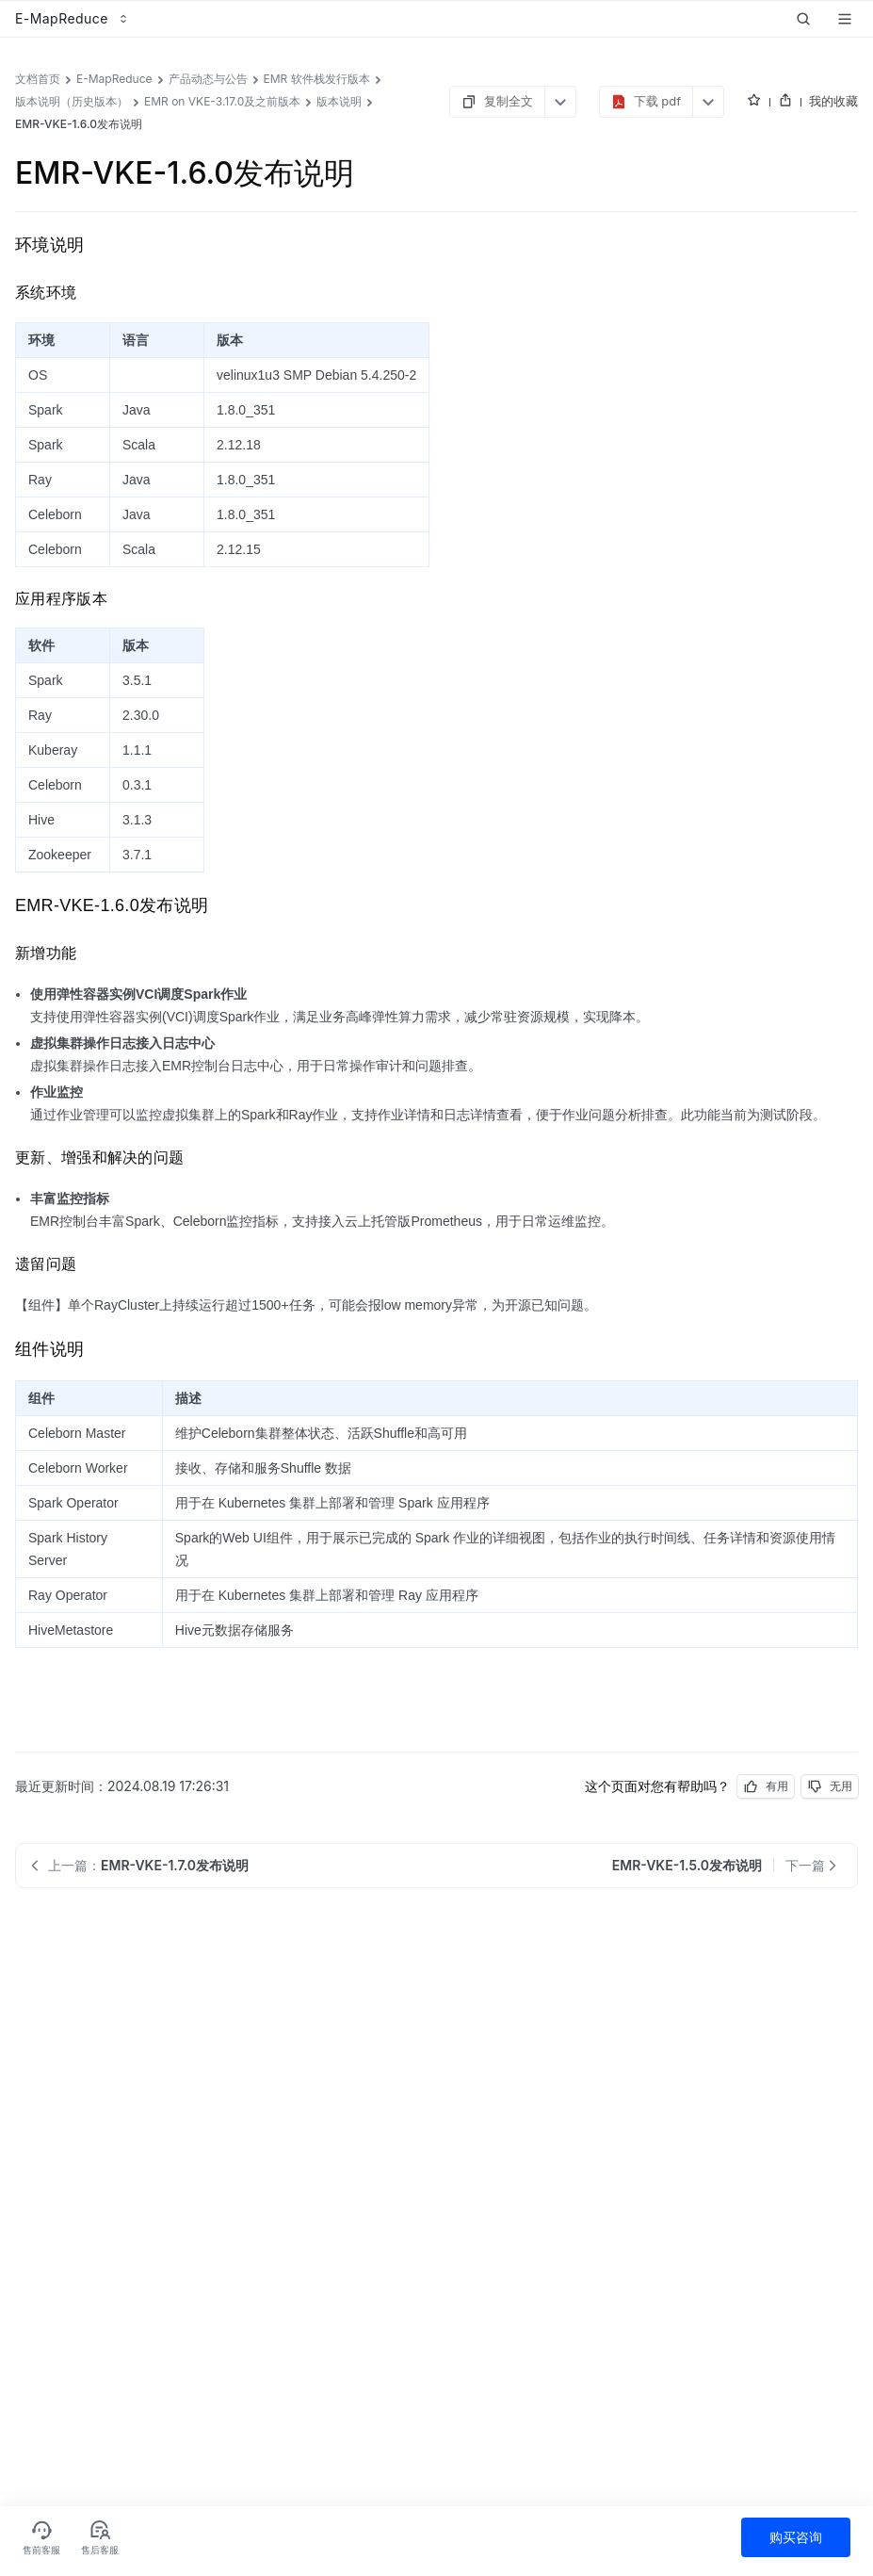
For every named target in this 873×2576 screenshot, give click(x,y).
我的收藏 (833, 100)
